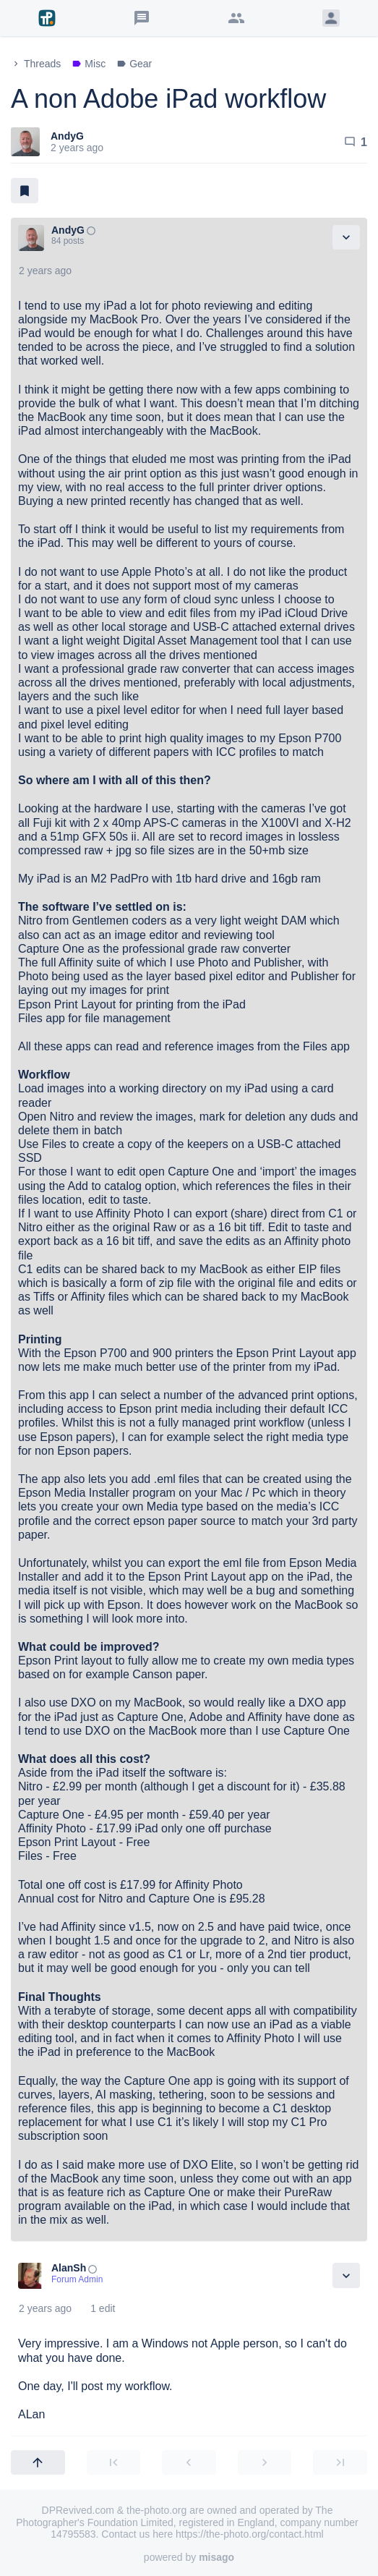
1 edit (102, 2308)
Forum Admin (77, 2279)
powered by (189, 2557)
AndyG (67, 136)
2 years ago (45, 270)
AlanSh (68, 2268)
